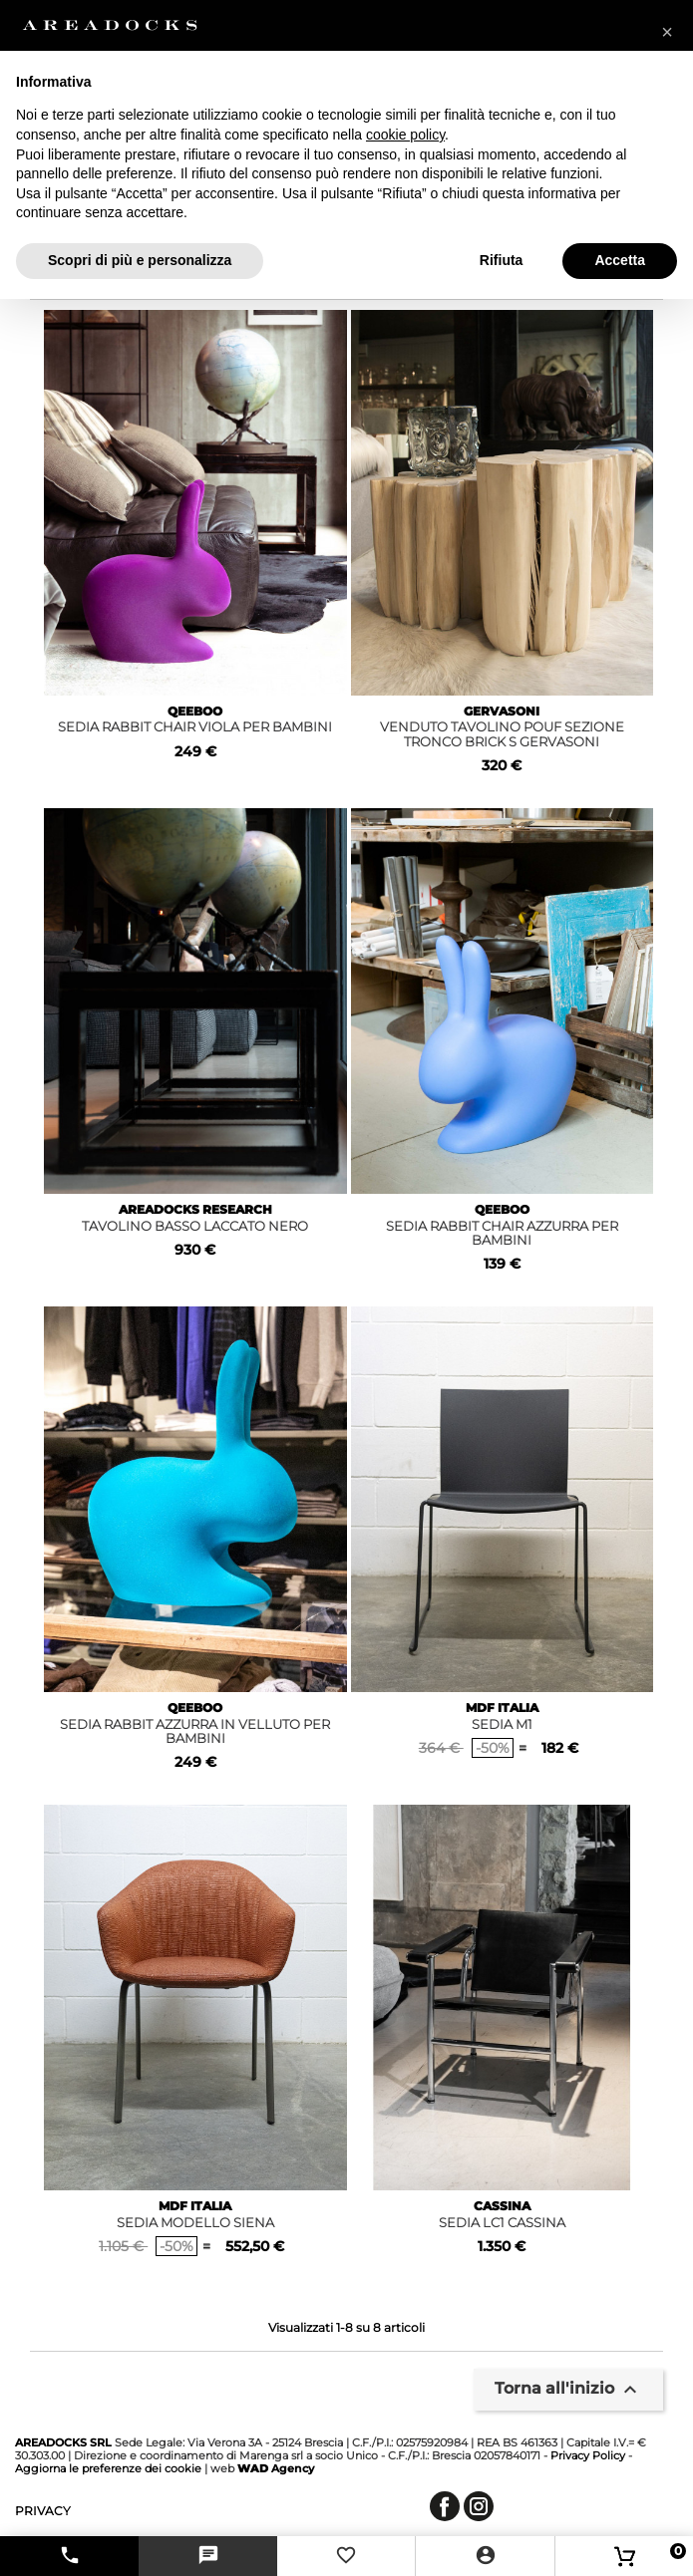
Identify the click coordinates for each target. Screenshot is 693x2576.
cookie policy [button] (405, 135)
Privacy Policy (587, 2455)
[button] (667, 32)
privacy (43, 2510)
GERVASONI (501, 711)
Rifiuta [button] (501, 260)
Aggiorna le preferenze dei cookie (108, 2468)
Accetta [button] (619, 260)
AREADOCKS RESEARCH (195, 1209)
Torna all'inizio (568, 2390)
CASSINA (502, 2205)
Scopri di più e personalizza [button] (139, 260)
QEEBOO (195, 711)
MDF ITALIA (502, 1707)
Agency (275, 2468)
